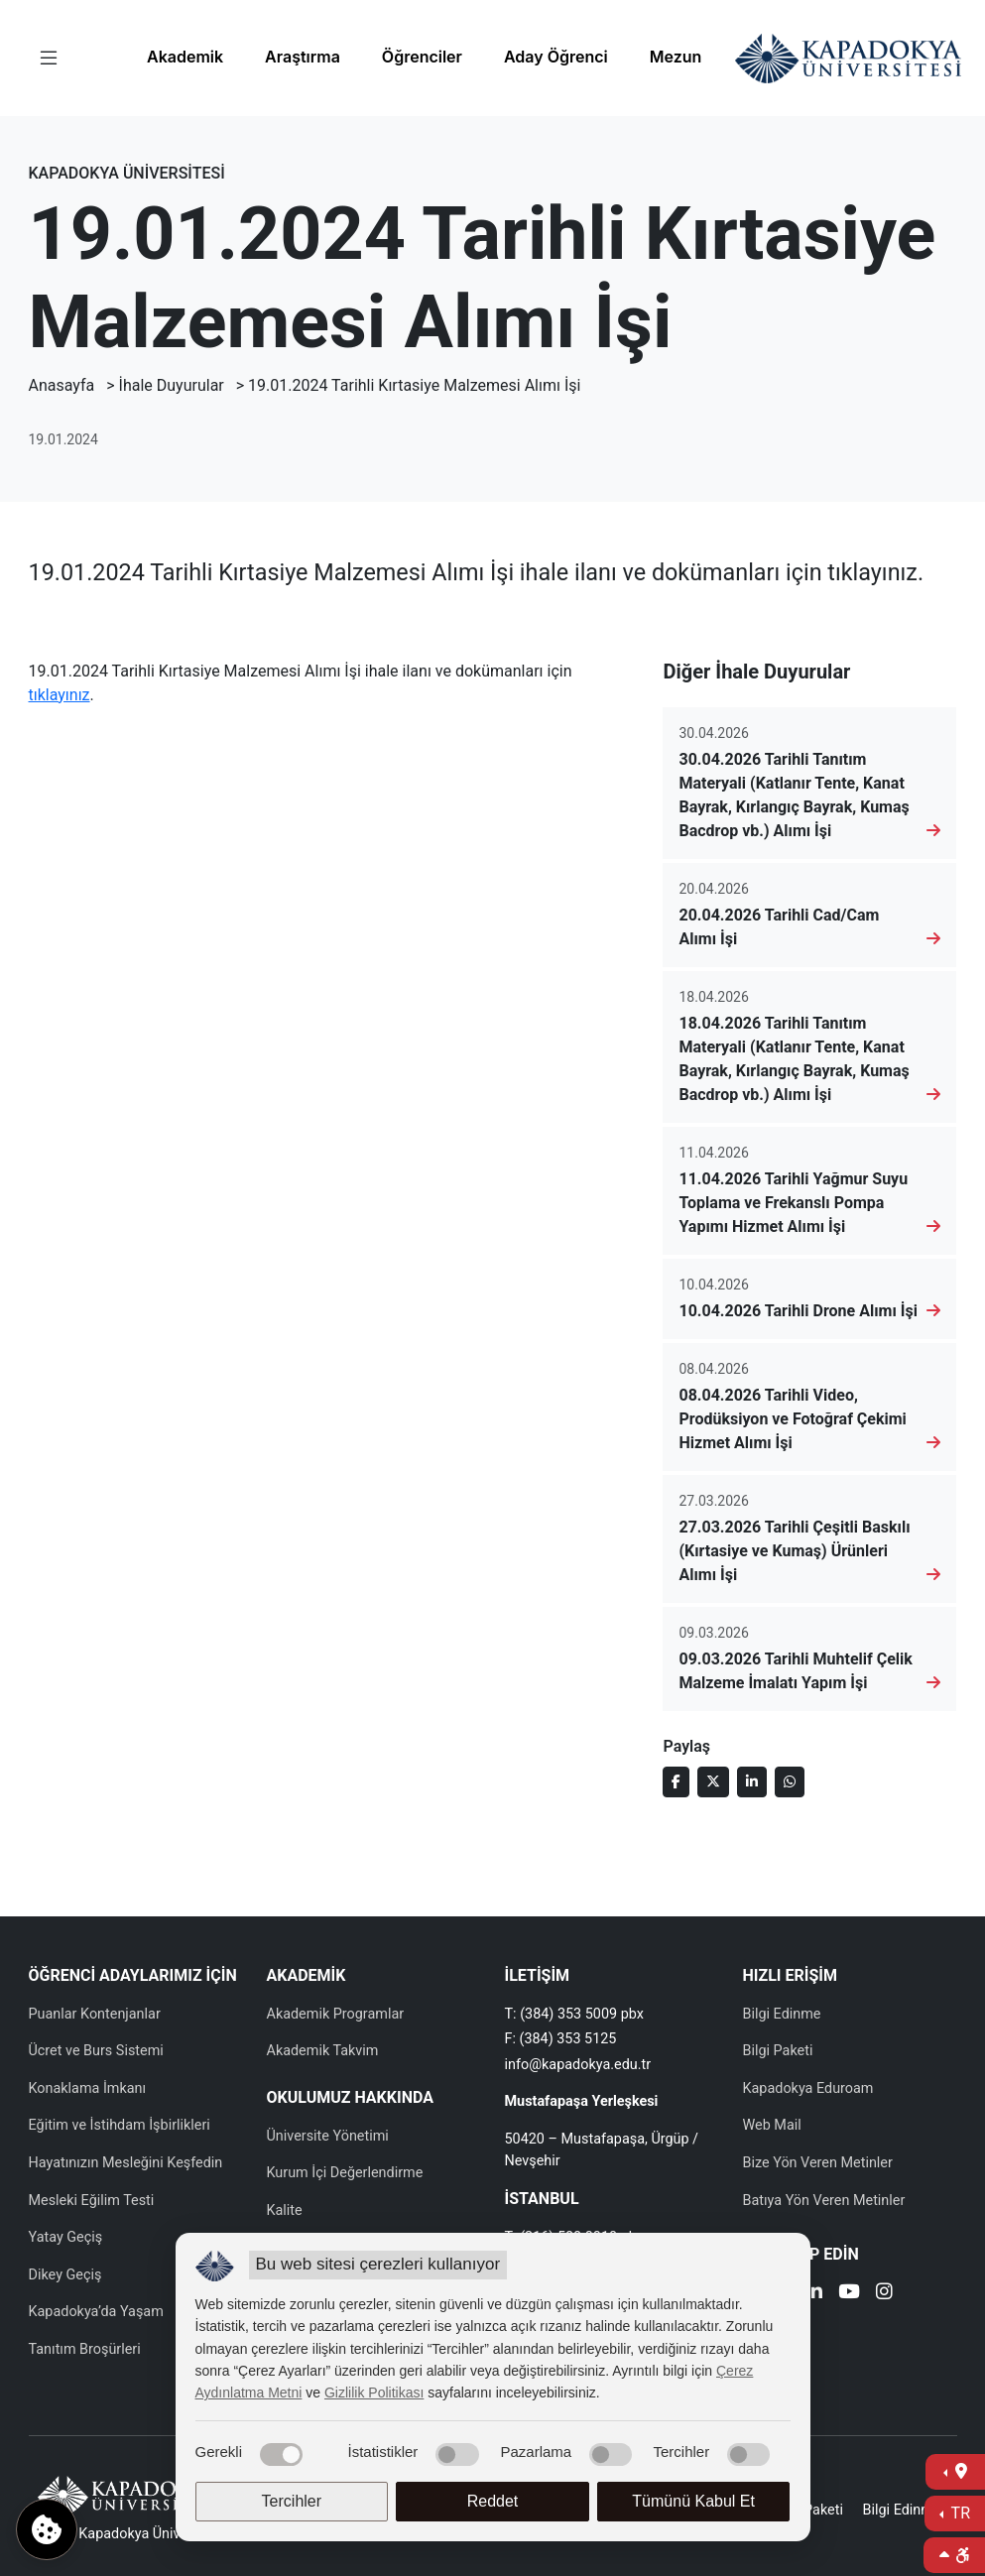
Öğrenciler (422, 56)
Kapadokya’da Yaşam (96, 2311)
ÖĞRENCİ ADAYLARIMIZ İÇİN (133, 1975)
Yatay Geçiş (66, 2237)
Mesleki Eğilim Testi (92, 2200)
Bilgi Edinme (782, 2014)
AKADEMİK (306, 1975)
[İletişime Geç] (955, 2472)
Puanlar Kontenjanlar (95, 2014)
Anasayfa (62, 385)
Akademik (185, 56)
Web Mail (772, 2125)
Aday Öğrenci (556, 56)
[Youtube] (849, 2293)
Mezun (676, 56)
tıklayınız (59, 694)
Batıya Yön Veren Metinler (824, 2200)
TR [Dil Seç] (958, 2513)
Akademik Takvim (323, 2050)
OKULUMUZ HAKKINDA (350, 2097)
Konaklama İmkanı (88, 2088)
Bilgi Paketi (778, 2050)
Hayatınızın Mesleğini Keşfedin (126, 2162)
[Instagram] (884, 2293)
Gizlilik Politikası (374, 2392)
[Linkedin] (813, 2293)
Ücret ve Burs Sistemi (96, 2050)
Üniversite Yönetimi (328, 2136)
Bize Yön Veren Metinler (818, 2162)
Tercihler (291, 2501)
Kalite (285, 2210)
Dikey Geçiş (65, 2275)
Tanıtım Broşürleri (85, 2349)
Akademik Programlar (336, 2014)
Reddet (493, 2501)
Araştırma (302, 56)
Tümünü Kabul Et (693, 2501)
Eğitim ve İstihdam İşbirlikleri (119, 2125)
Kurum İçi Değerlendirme (345, 2172)
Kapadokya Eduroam (808, 2088)
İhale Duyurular (171, 385)
